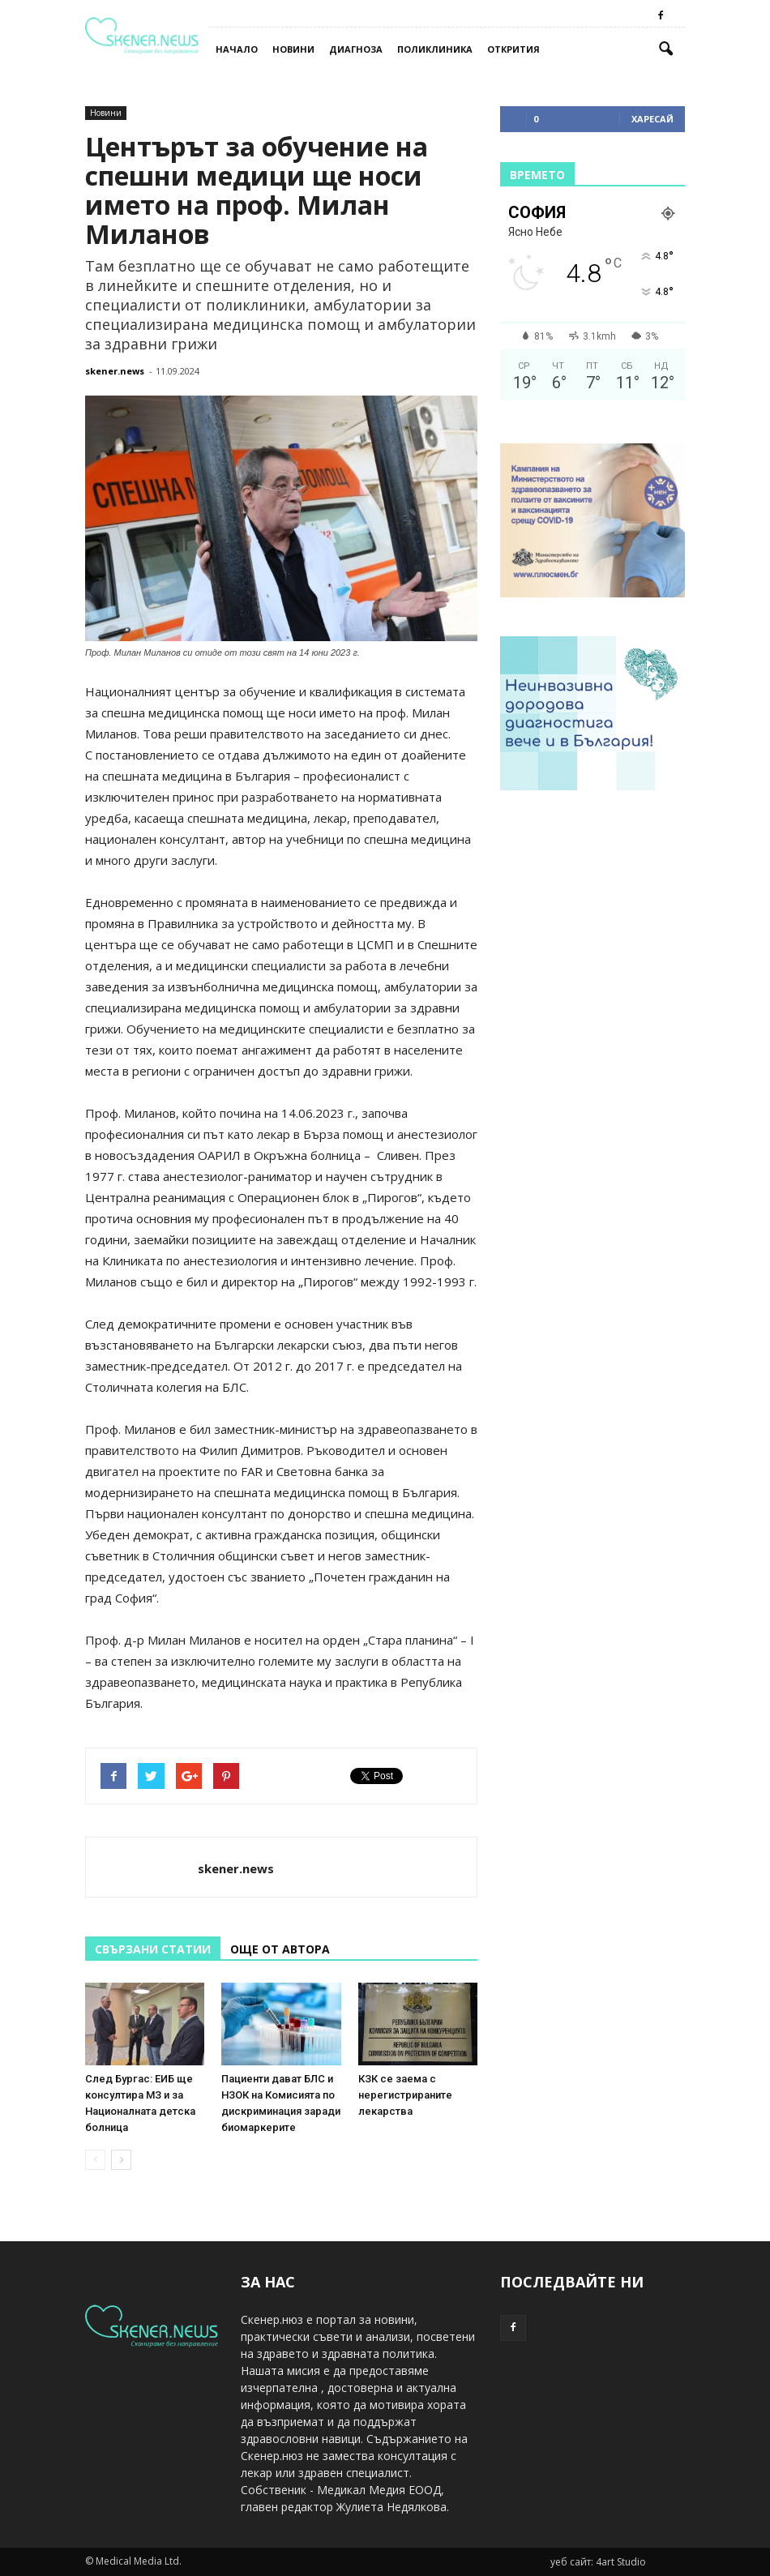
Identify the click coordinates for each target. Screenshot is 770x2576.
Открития (513, 49)
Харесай (652, 119)
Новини (293, 49)
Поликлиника (435, 49)
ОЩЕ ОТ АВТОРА (280, 1949)
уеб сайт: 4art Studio (598, 2562)
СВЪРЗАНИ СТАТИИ (153, 1949)
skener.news (114, 371)
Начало (237, 49)
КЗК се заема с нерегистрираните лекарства (405, 2095)
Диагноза (356, 49)
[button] (665, 49)
